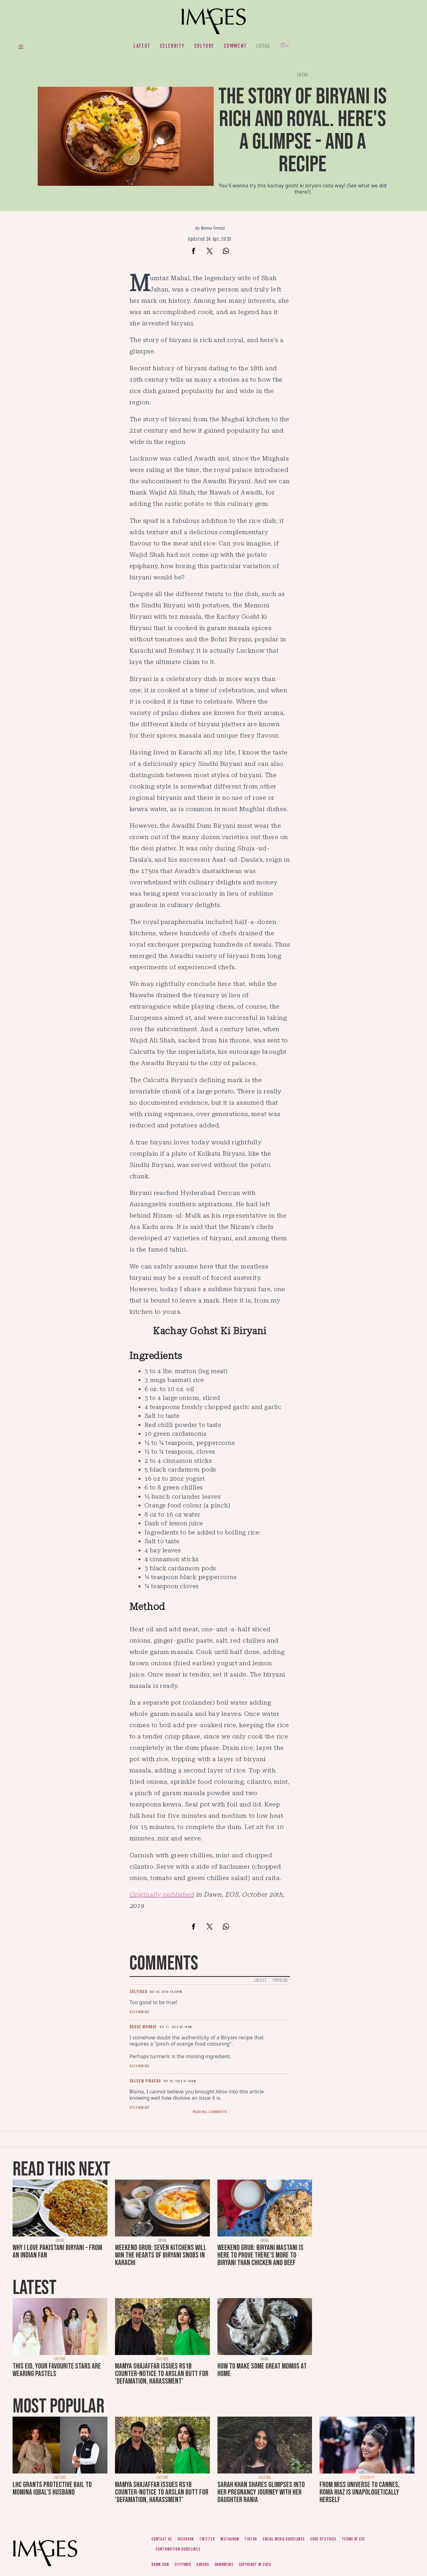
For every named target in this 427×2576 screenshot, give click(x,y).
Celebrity (172, 45)
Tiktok (250, 2539)
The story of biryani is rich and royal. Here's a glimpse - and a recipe (302, 130)
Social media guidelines (283, 2539)
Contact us (161, 2539)
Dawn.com (160, 2564)
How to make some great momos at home (262, 2370)
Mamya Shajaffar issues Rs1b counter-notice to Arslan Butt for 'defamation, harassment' (161, 2374)
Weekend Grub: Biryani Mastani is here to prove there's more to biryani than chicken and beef (260, 2255)
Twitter (207, 2539)
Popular (280, 1980)
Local (263, 45)
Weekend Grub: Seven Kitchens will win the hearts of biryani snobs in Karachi (160, 2255)
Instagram (229, 2539)
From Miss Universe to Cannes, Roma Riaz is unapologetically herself (360, 2492)
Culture (204, 45)
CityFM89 (182, 2564)
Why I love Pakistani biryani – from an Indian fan (57, 2251)
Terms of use (353, 2539)
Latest (142, 45)
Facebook (186, 2539)
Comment (235, 45)
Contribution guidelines (178, 2549)
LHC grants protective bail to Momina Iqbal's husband (52, 2488)
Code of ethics (323, 2539)
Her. (285, 45)
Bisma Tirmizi (213, 228)
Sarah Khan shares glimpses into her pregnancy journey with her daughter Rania (261, 2492)
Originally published (161, 1894)
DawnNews (224, 2564)
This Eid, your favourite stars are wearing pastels (57, 2370)
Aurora (202, 2564)
